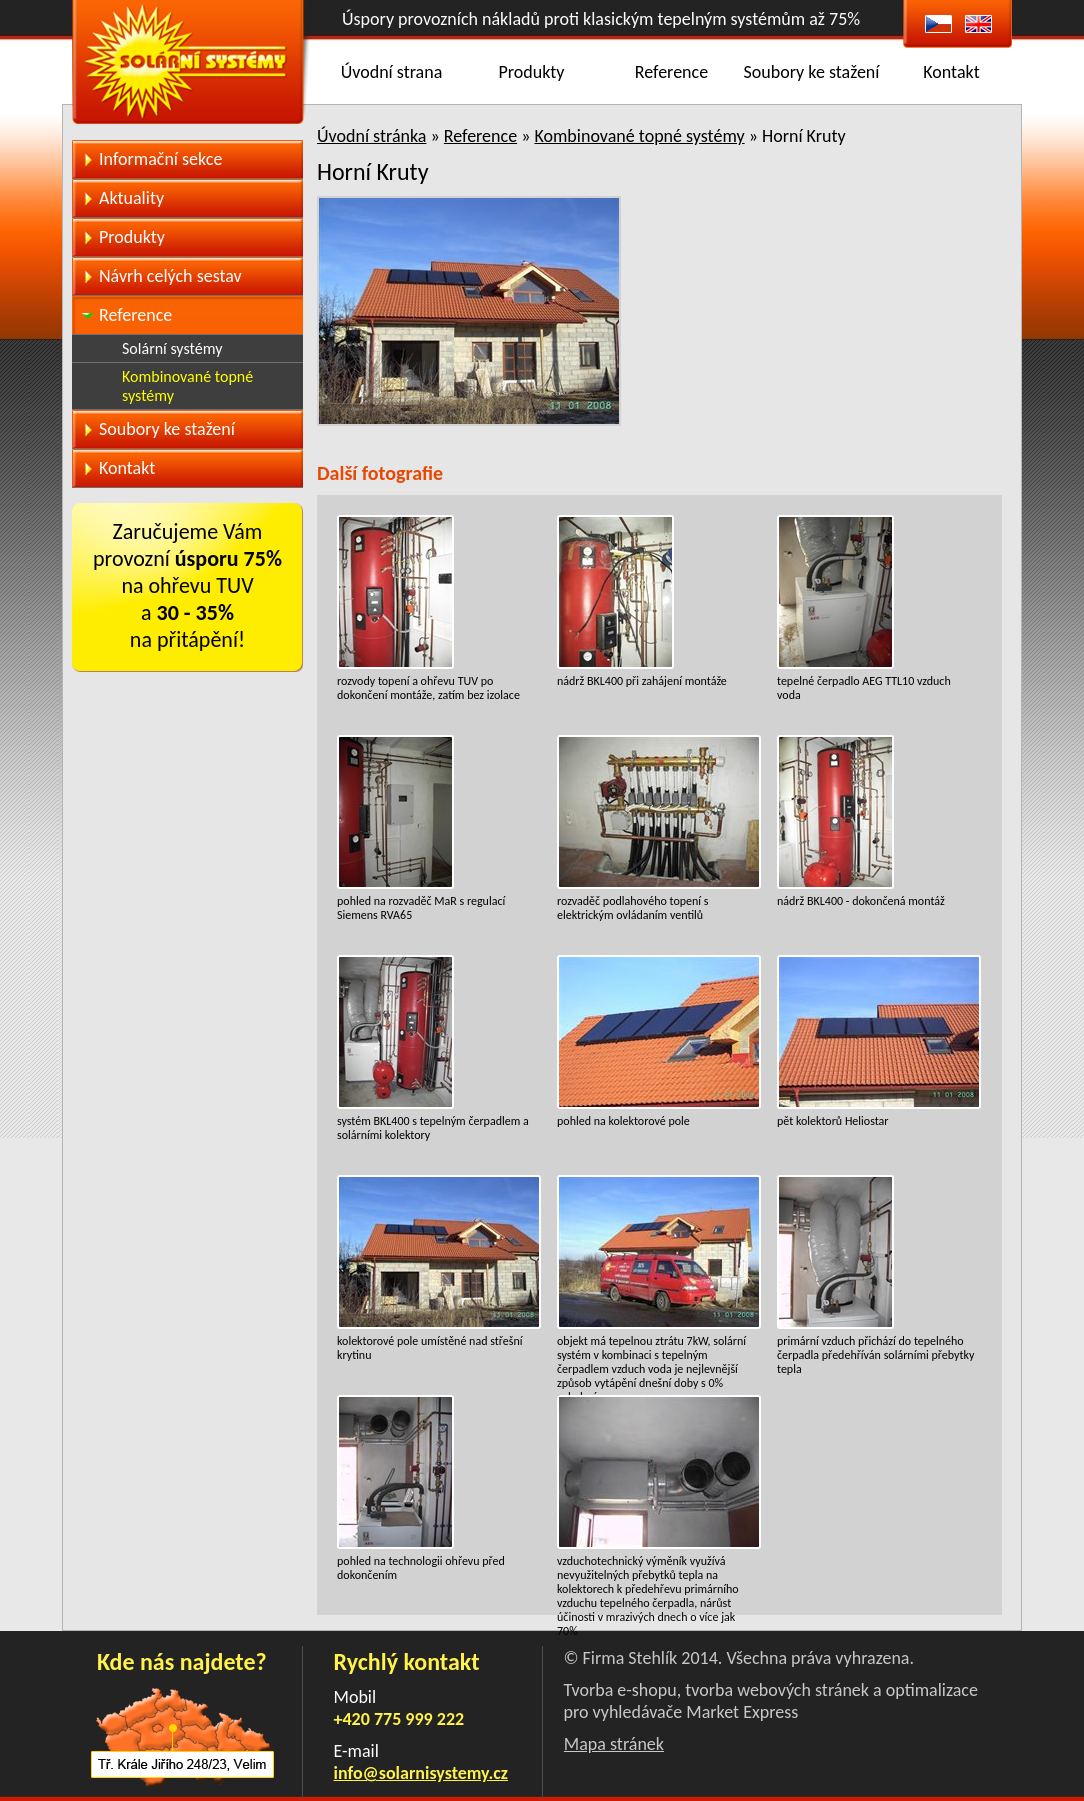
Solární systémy (172, 348)
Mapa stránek (614, 1744)
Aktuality (131, 198)
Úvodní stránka (371, 136)
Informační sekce (160, 159)
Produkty (532, 72)
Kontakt (951, 72)
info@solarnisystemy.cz (421, 1773)
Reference (671, 72)
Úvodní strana (392, 72)
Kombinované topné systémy (639, 136)
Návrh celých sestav (170, 276)
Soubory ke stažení (812, 72)
